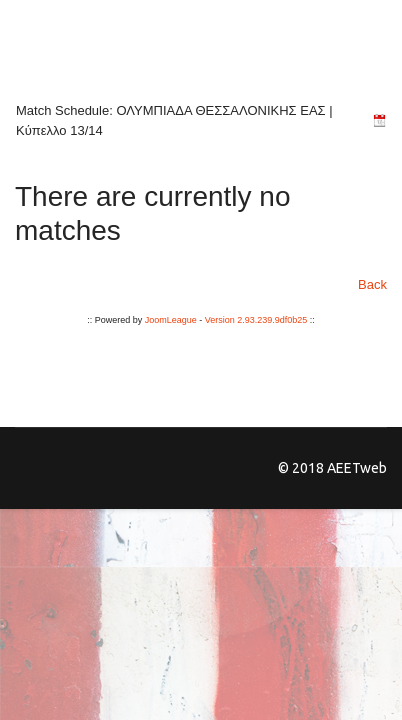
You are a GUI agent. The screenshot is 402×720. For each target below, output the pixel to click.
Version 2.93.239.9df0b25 (256, 320)
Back (372, 284)
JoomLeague (171, 320)
